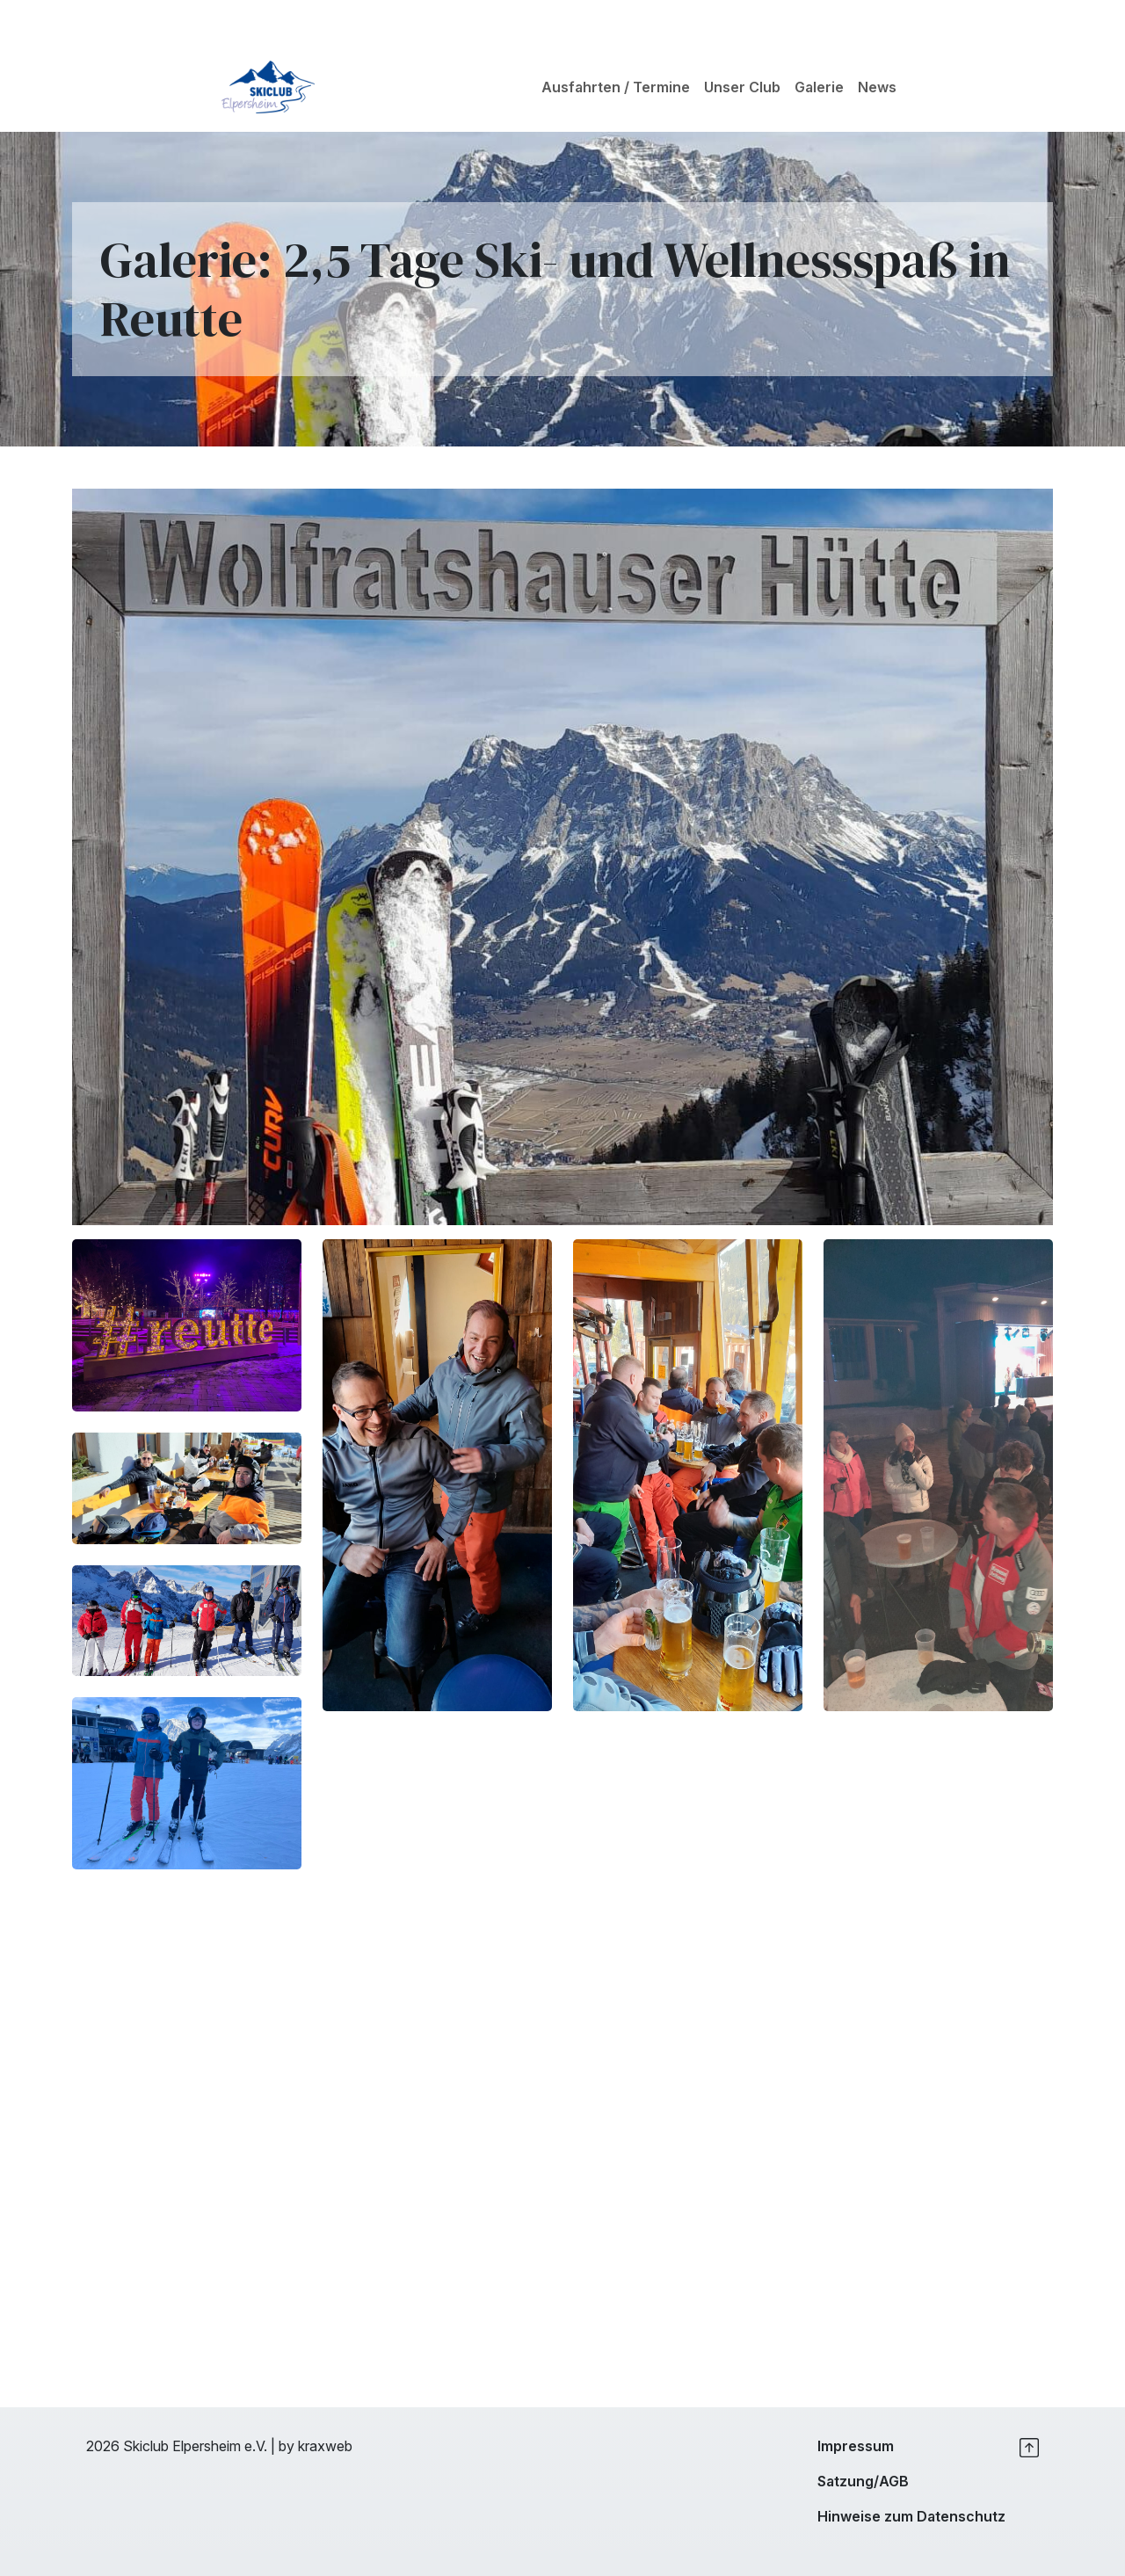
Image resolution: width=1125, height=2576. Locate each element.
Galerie (819, 87)
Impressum (855, 2446)
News (877, 87)
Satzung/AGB (863, 2481)
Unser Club (742, 87)
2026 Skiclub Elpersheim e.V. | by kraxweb (219, 2446)
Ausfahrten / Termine (615, 87)
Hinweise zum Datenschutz (911, 2516)
